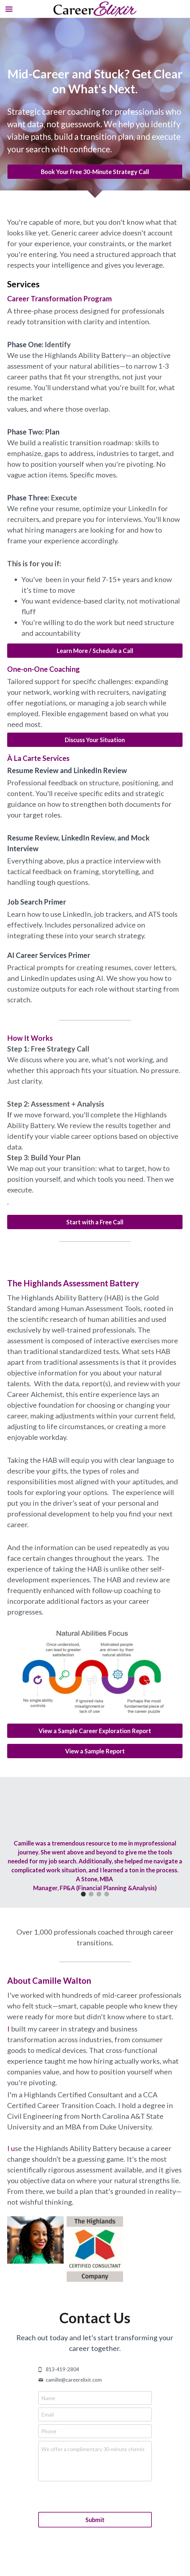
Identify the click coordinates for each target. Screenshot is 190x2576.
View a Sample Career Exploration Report (95, 1730)
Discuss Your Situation (95, 739)
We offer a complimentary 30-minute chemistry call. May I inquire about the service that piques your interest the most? (93, 2449)
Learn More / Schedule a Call (95, 650)
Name (48, 2397)
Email (47, 2414)
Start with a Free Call (94, 1222)
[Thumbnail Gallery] (35, 2240)
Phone (48, 2431)
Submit (95, 2519)
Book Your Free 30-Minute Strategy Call (95, 171)
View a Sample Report (95, 1751)
